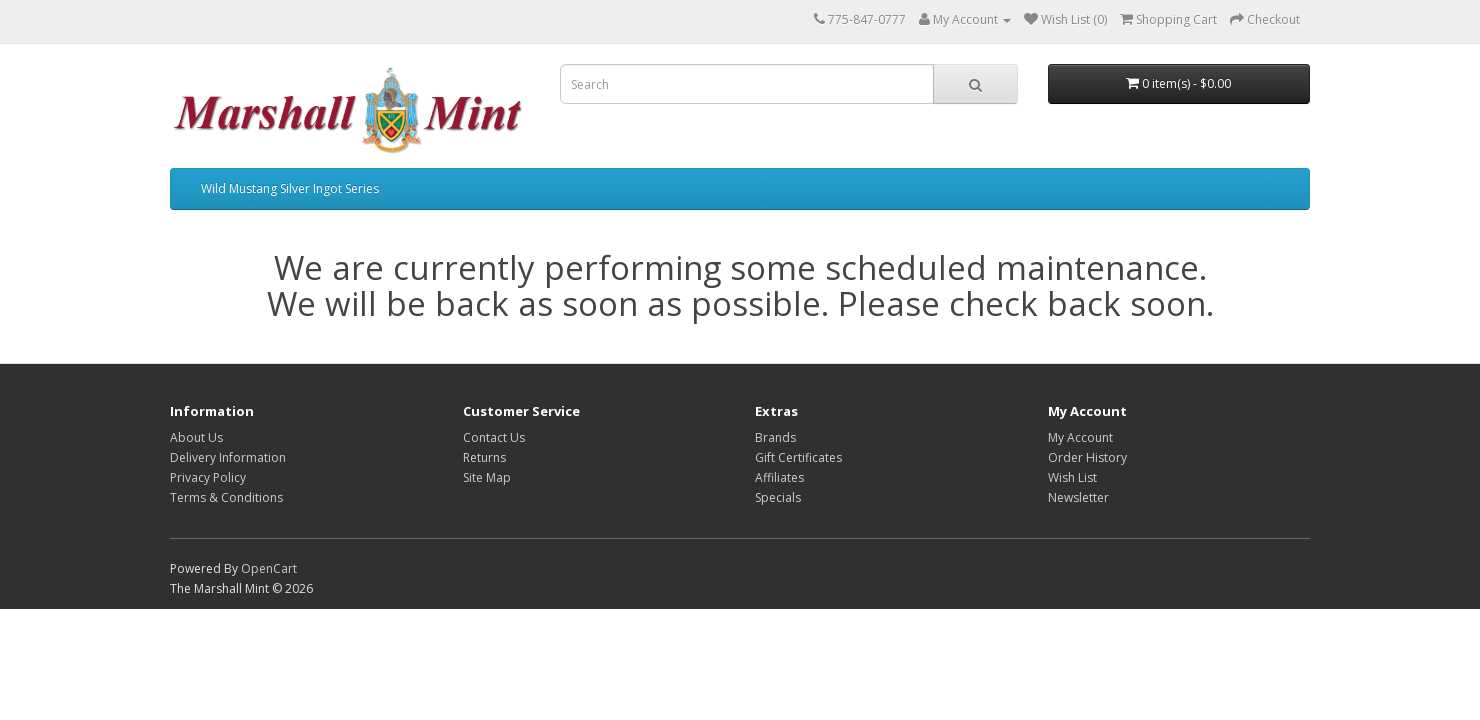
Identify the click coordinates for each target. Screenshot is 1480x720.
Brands (775, 437)
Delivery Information (228, 457)
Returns (484, 457)
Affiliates (779, 477)
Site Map (487, 477)
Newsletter (1078, 497)
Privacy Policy (208, 477)
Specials (778, 497)
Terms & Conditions (226, 497)
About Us (196, 437)
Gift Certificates (798, 457)
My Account (1080, 437)
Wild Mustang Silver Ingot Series (290, 188)
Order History (1087, 457)
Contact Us (494, 437)
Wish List (1072, 477)
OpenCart (269, 568)
